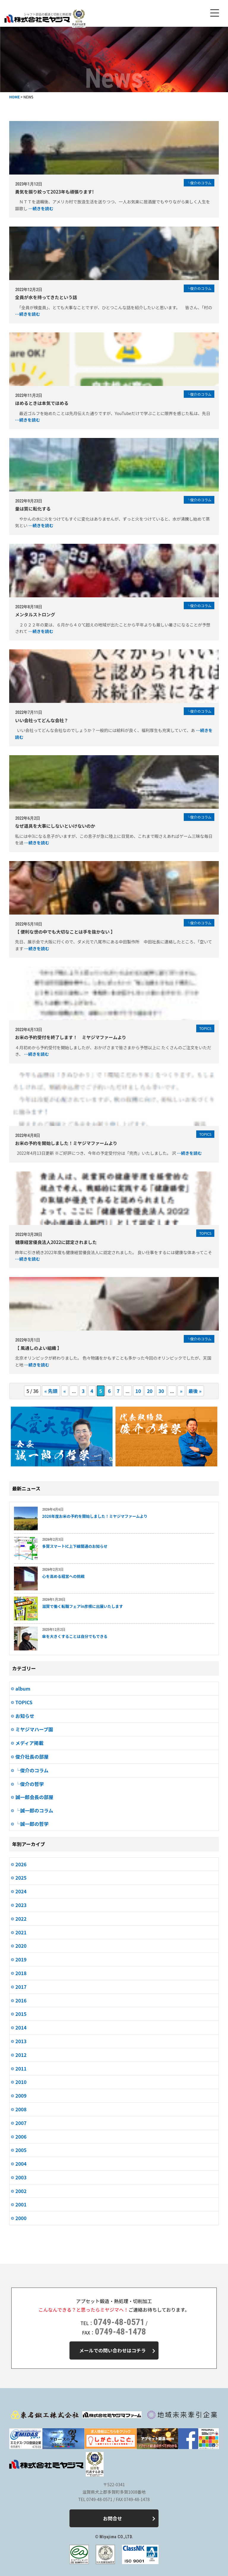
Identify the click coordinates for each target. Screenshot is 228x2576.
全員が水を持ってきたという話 (46, 297)
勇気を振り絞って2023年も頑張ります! (54, 192)
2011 (21, 2068)
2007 (21, 2122)
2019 (21, 1959)
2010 (21, 2081)
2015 (21, 2013)
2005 (21, 2150)
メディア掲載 (29, 1742)
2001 (21, 2204)
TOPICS (24, 1702)
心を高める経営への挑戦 (63, 1576)
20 (150, 1390)
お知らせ (24, 1715)
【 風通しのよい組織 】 (39, 1348)
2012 (21, 2054)
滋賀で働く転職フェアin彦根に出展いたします (82, 1606)
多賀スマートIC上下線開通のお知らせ (74, 1546)
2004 (21, 2163)
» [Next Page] (181, 1390)
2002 (21, 2191)
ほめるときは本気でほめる (42, 403)
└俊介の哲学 (29, 1784)
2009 (21, 2095)
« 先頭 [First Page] (50, 1390)
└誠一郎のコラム (34, 1810)
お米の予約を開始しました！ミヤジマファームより (66, 1143)
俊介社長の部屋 (32, 1756)
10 (138, 1390)
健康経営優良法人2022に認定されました (56, 1242)
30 (161, 1390)
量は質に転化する (33, 508)
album (22, 1688)
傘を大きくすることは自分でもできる (74, 1636)
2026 (21, 1864)
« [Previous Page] (65, 1390)
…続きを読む (40, 208)
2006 (21, 2136)
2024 (21, 1891)
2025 (21, 1877)
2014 (21, 2027)
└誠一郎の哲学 (32, 1823)
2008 (21, 2109)
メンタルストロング (35, 614)
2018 (21, 1973)
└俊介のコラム (32, 1770)
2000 (21, 2218)
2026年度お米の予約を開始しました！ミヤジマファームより (95, 1516)
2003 (21, 2177)
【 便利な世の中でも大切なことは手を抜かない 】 (65, 932)
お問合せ (129, 2518)
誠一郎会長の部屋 (34, 1797)
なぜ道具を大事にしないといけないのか (55, 826)
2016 (21, 2000)
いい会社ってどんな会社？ (41, 720)
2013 (21, 2041)
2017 (21, 1986)
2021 (21, 1932)
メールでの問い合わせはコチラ (117, 2350)
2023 (21, 1905)
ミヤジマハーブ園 (34, 1729)
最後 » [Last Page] (195, 1390)
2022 (21, 1918)
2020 (21, 1945)
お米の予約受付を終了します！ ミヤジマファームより (70, 1037)
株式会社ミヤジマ (37, 18)
